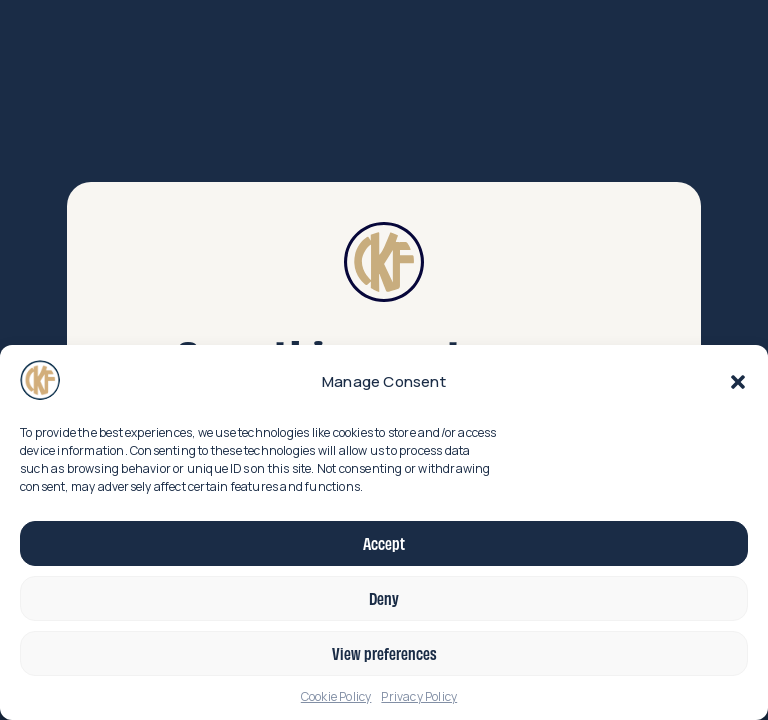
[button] (738, 382)
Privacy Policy (419, 696)
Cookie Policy (336, 696)
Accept (384, 543)
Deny (384, 598)
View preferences (384, 653)
